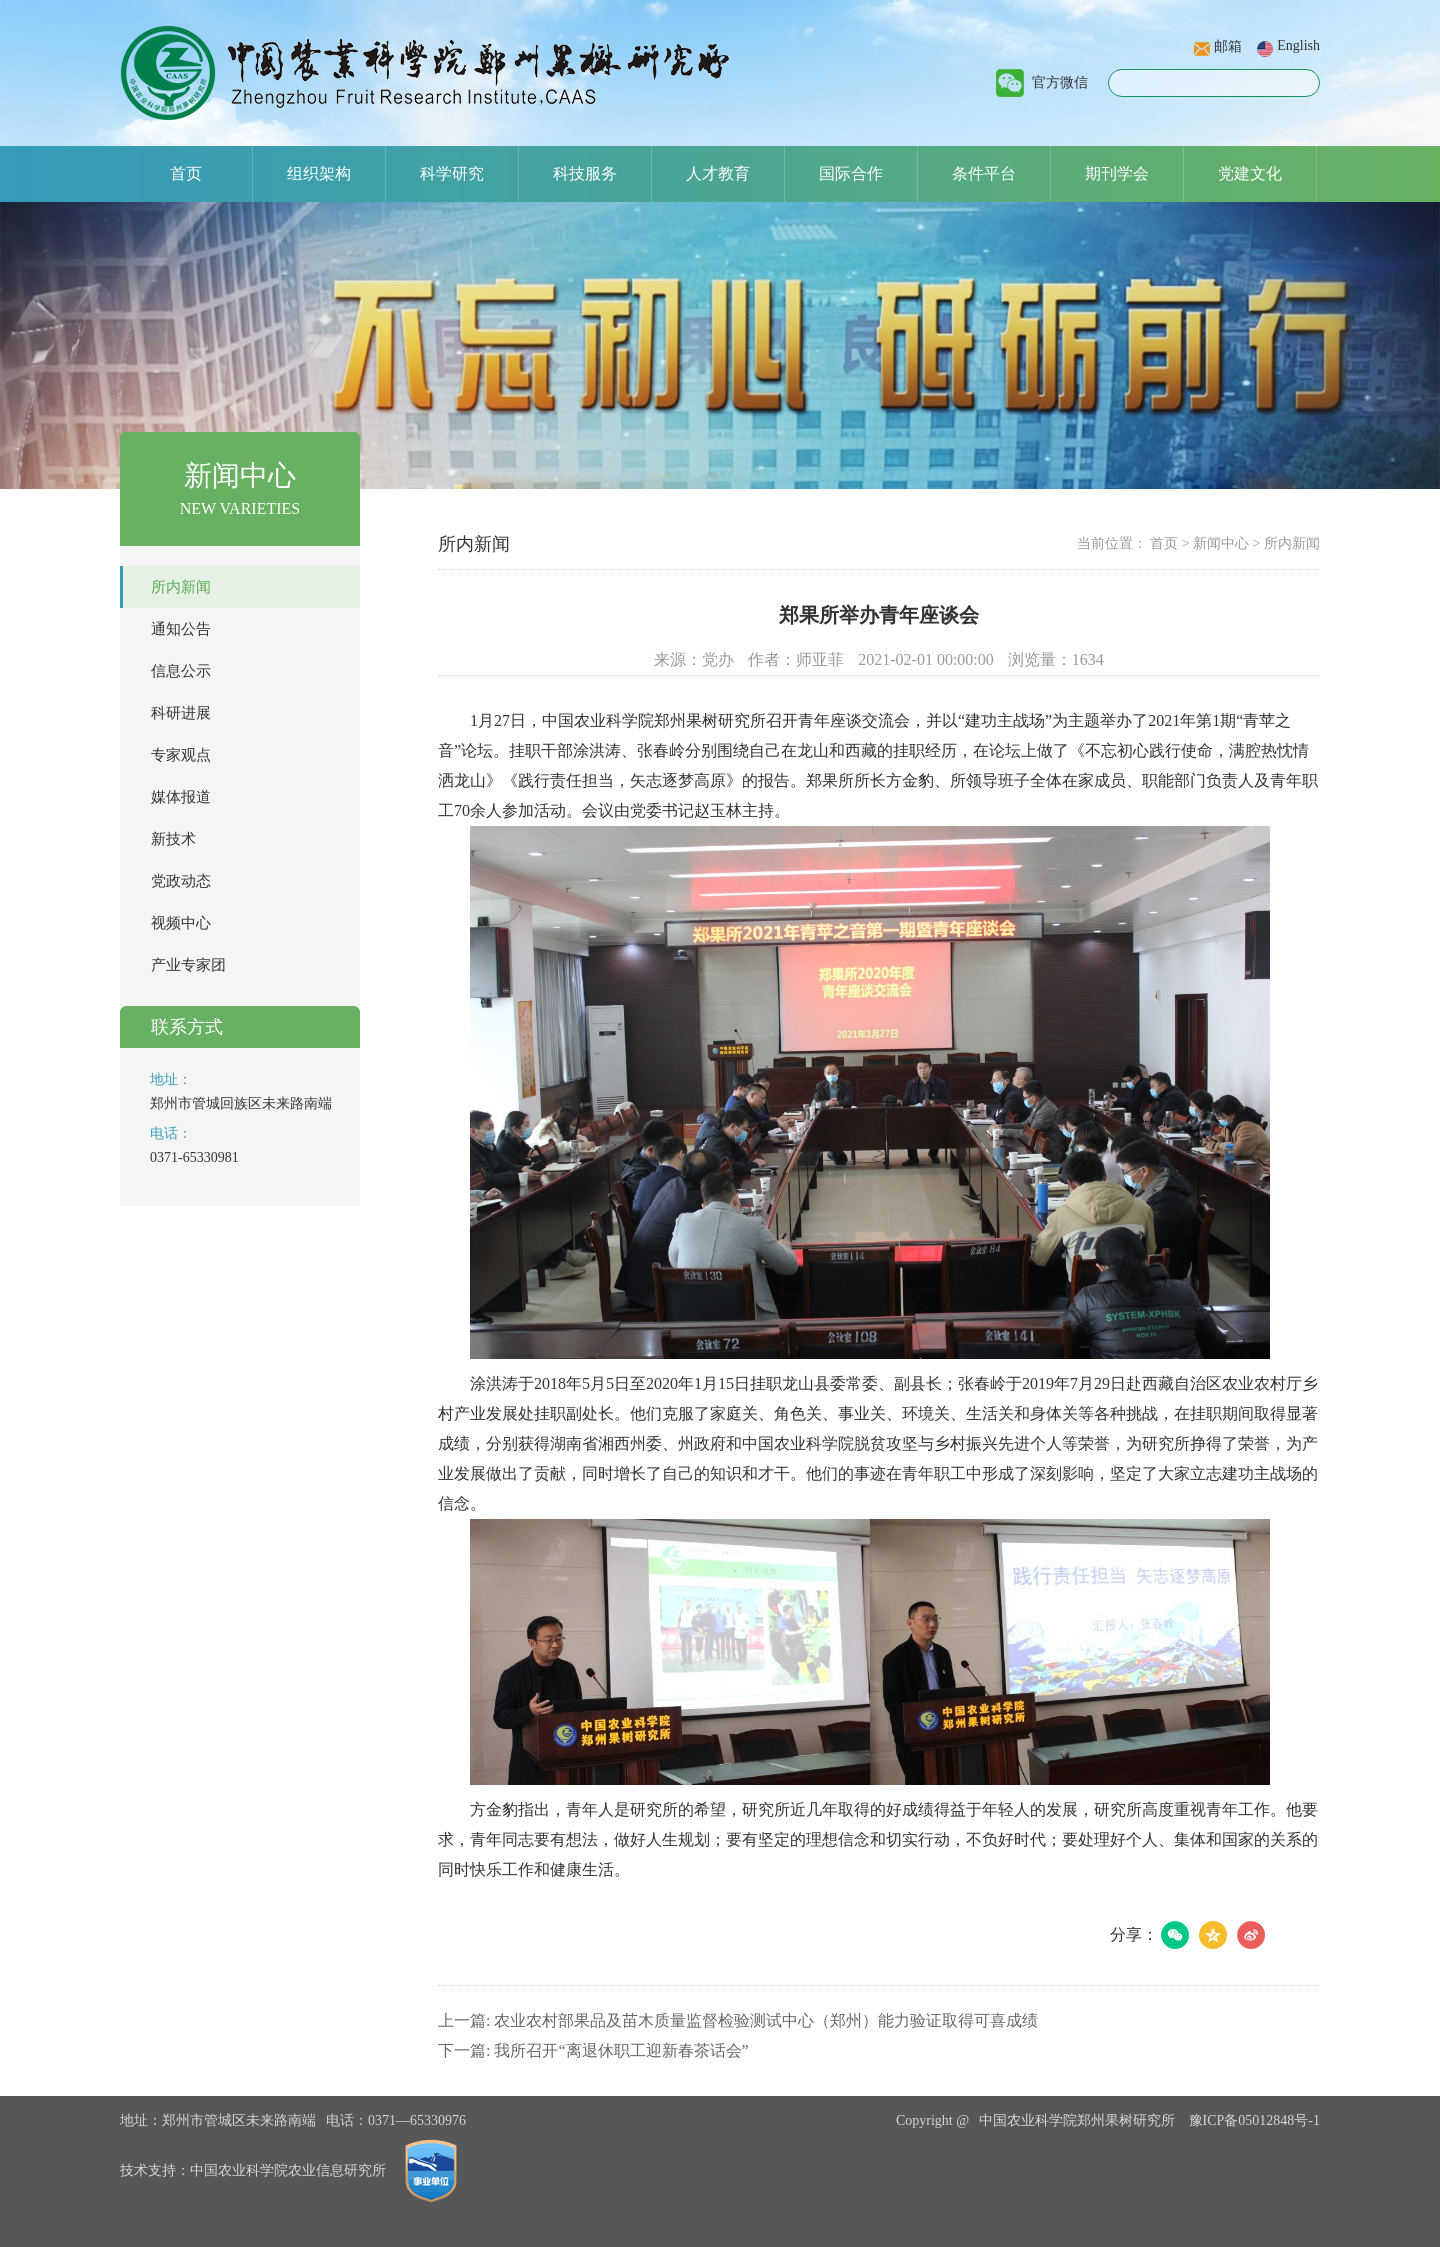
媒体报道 (181, 797)
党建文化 (1250, 173)
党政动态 (181, 881)
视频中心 (181, 923)
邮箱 (1228, 46)
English (1298, 45)
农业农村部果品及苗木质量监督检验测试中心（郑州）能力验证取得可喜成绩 (766, 2020)
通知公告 (181, 629)
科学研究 (452, 173)
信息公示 (181, 671)
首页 (186, 173)
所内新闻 (181, 587)
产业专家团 (188, 965)
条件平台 (984, 173)
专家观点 (181, 755)
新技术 (173, 839)
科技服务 (585, 173)
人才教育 (718, 173)
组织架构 (319, 173)
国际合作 (851, 173)
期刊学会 (1117, 173)
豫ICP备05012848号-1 (1254, 2120)
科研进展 (181, 713)
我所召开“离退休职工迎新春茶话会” (621, 2050)
